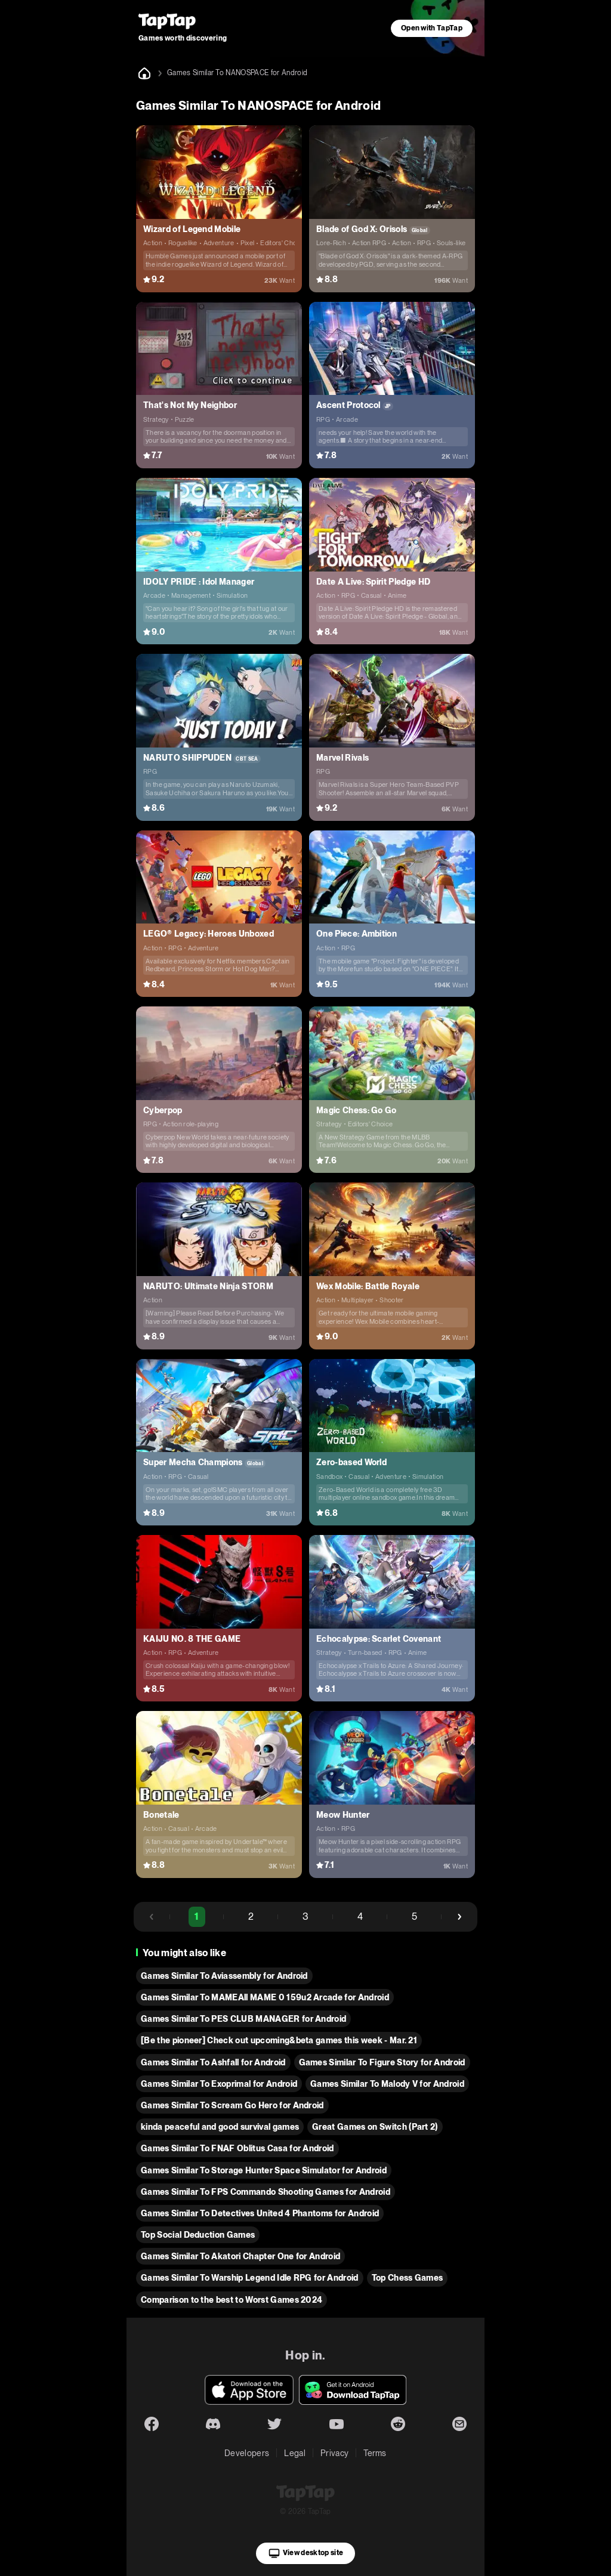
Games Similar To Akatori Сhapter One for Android (240, 2256)
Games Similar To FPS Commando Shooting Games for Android (265, 2192)
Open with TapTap (431, 28)
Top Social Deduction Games (198, 2235)
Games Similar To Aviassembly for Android (224, 1976)
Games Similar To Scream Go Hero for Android (232, 2105)
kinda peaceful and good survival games (220, 2127)
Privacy (334, 2453)
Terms (375, 2453)
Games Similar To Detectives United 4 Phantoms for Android (260, 2213)
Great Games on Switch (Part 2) (375, 2127)
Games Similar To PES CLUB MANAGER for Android (243, 2019)
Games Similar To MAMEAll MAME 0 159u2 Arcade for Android (265, 1997)
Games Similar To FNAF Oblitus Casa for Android (237, 2148)
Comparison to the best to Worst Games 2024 (231, 2300)
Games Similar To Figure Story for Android (382, 2062)
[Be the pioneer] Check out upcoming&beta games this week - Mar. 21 (279, 2040)
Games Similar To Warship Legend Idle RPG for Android (250, 2277)
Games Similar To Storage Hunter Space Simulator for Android (264, 2170)
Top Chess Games (407, 2277)
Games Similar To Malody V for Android (387, 2084)
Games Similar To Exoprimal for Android (219, 2084)
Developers (246, 2453)
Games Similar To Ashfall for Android (213, 2062)
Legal (295, 2453)
